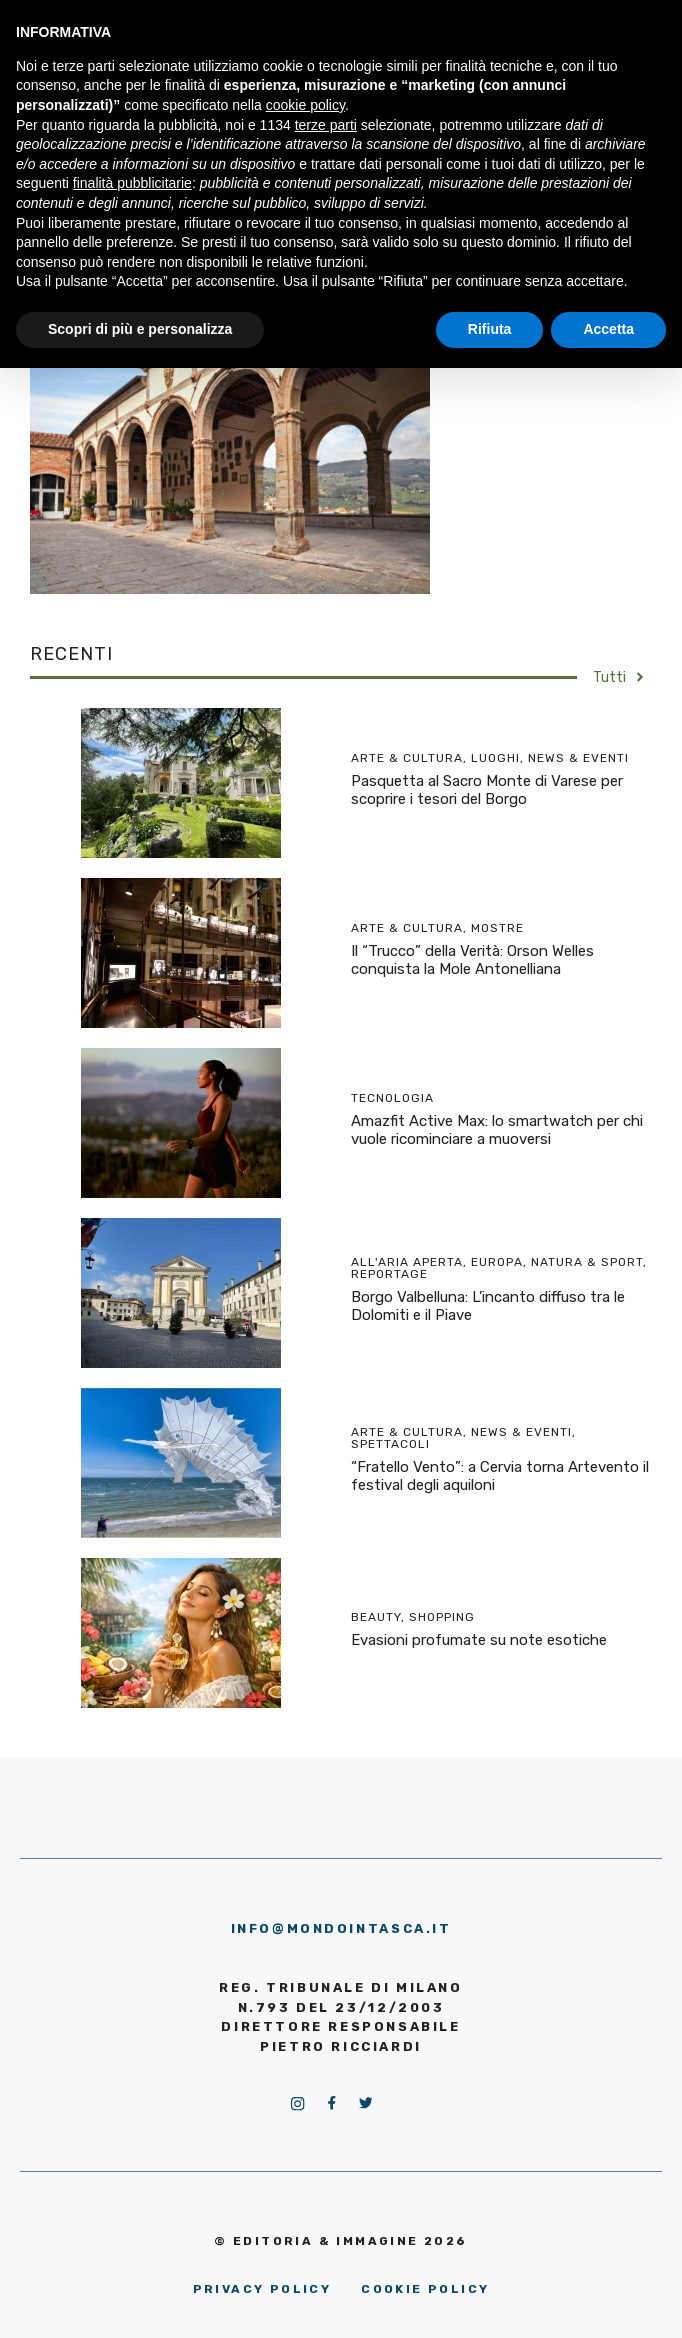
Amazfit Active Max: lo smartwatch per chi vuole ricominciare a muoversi (497, 1130)
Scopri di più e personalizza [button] (140, 329)
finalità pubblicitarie (132, 183)
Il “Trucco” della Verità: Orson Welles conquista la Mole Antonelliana (472, 960)
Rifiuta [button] (490, 329)
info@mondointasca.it (341, 1928)
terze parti (326, 125)
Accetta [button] (608, 329)
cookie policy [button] (305, 105)
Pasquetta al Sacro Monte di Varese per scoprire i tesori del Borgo (487, 790)
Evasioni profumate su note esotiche (479, 1640)
